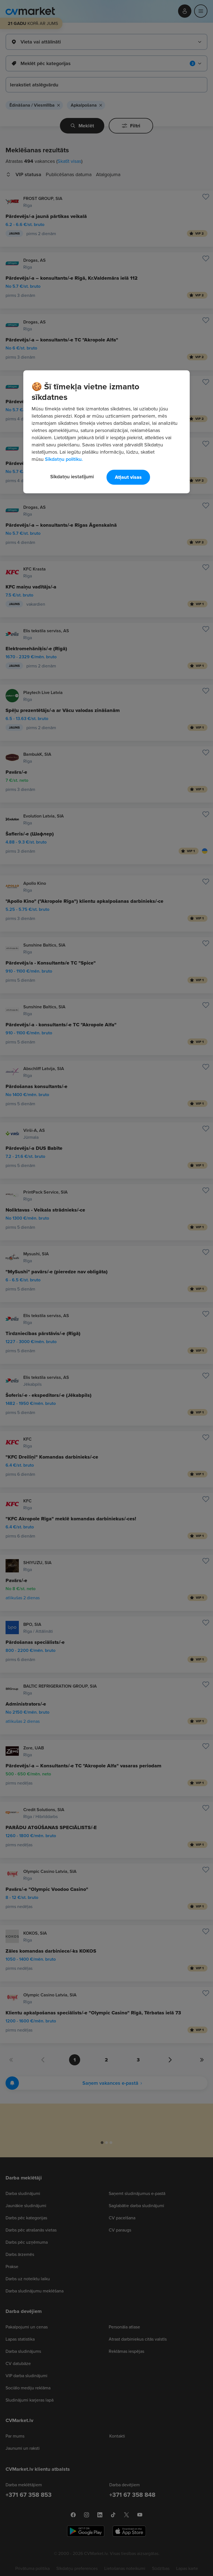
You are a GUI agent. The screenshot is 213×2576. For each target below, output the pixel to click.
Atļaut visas (128, 477)
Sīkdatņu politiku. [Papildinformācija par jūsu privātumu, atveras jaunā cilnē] (64, 459)
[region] (106, 432)
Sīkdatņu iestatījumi (72, 476)
